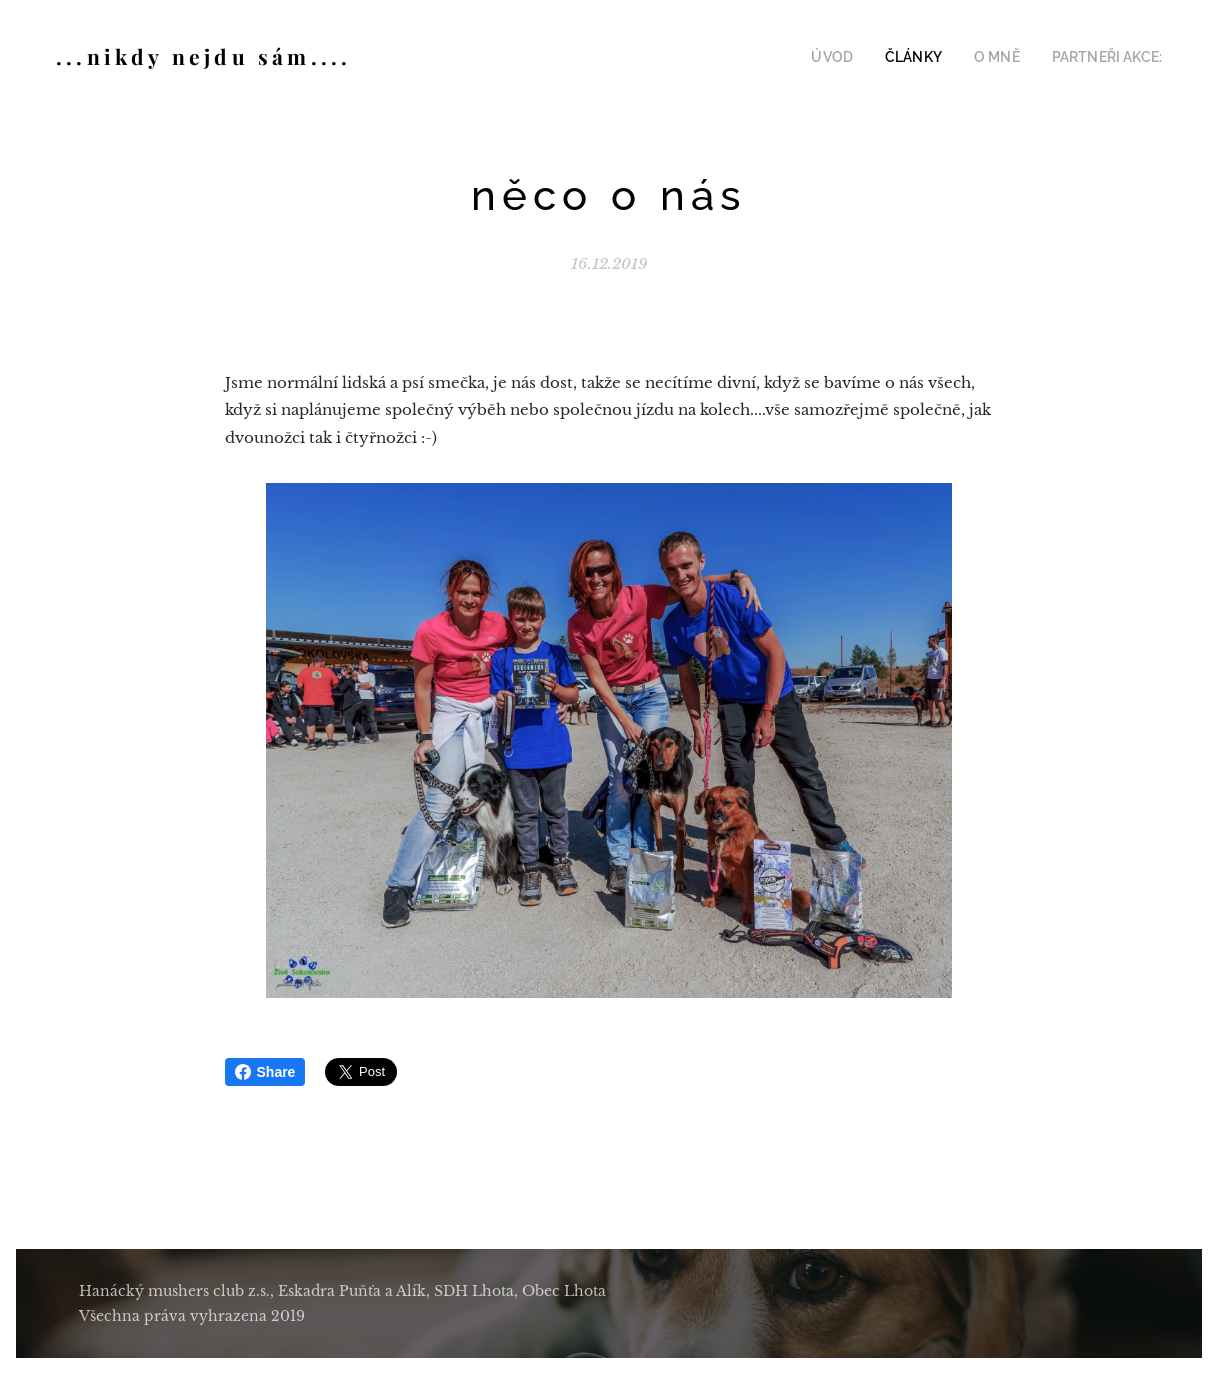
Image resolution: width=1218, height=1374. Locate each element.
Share (265, 1072)
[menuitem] (855, 57)
